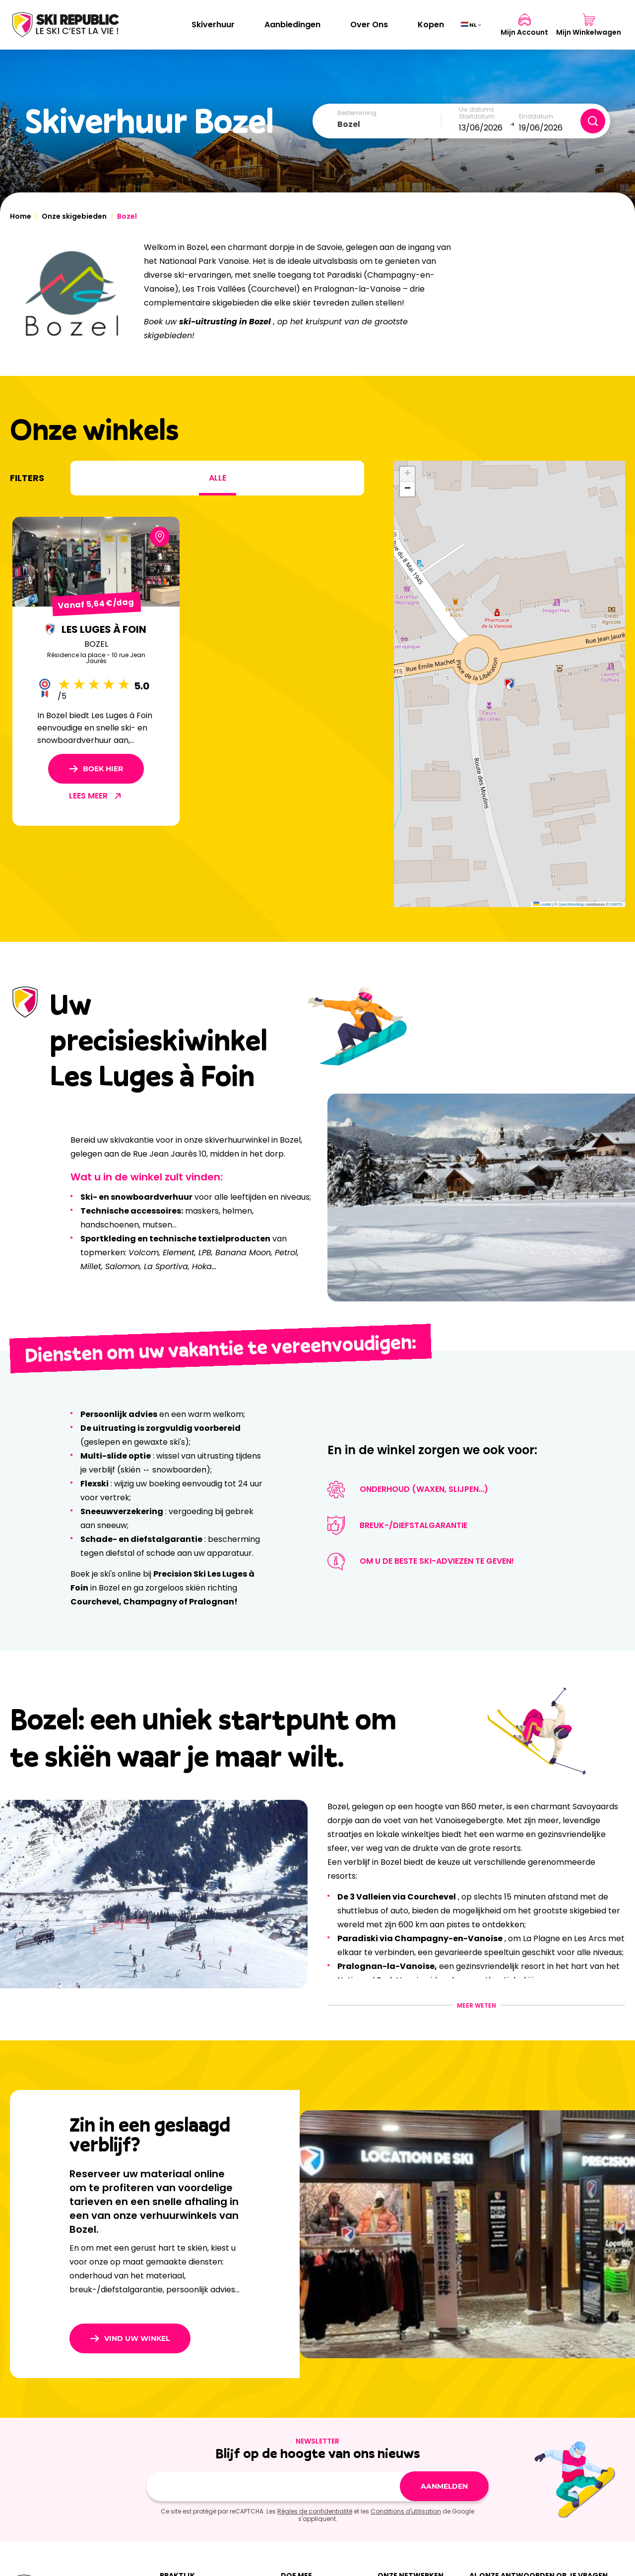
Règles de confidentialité (314, 2511)
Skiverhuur (213, 24)
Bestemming (357, 113)
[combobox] (389, 124)
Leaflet (542, 904)
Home (20, 216)
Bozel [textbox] (348, 124)
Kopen (431, 24)
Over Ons (369, 24)
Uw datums (476, 109)
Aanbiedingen (292, 24)
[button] (509, 684)
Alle (217, 478)
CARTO (616, 904)
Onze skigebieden (74, 216)
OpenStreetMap (571, 904)
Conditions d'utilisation (406, 2511)
